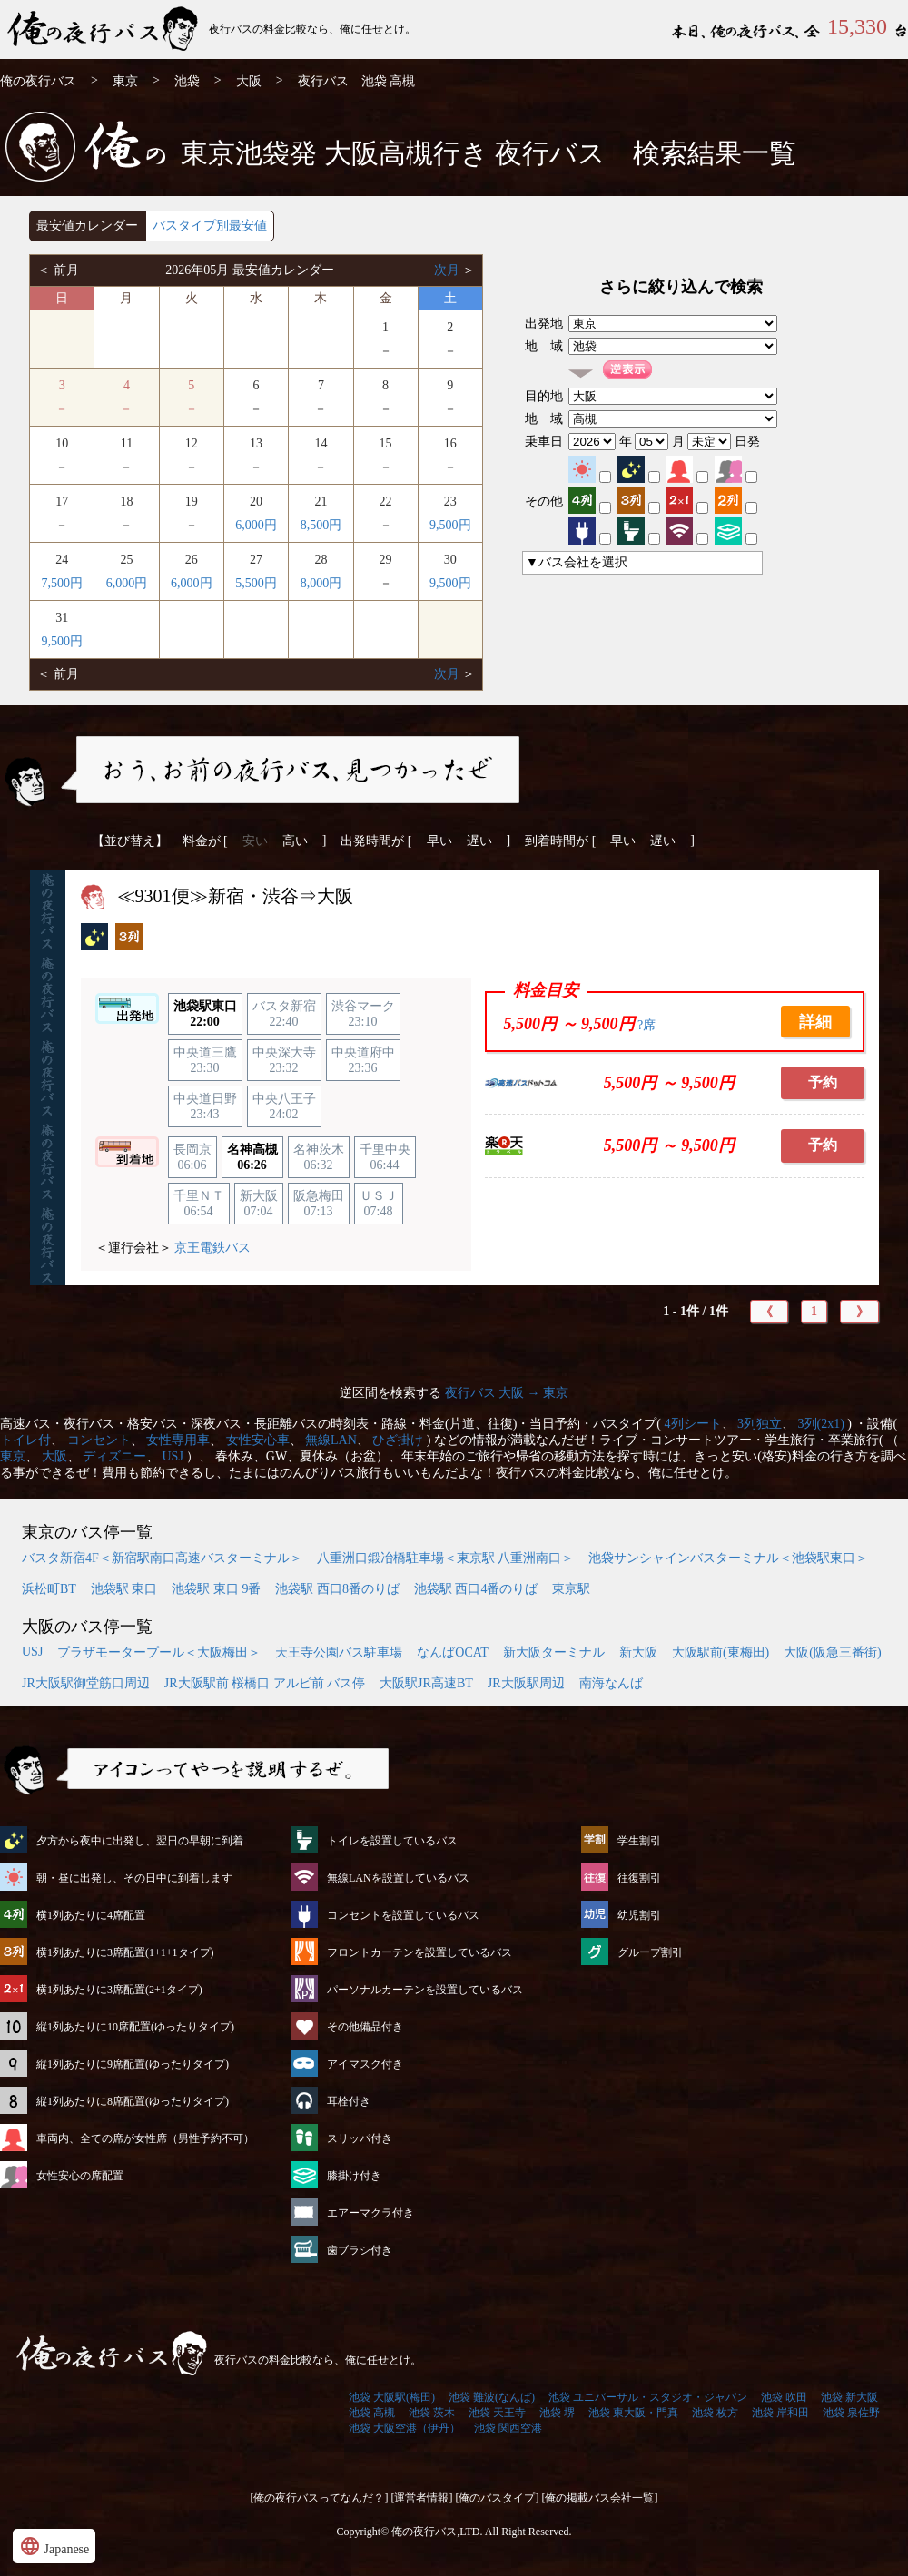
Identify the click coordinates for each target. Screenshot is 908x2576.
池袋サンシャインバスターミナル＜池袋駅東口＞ (728, 1558)
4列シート (693, 1424)
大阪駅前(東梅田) (720, 1652)
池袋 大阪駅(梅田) (392, 2397)
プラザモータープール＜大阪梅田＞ (159, 1652)
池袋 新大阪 (849, 2397)
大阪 (249, 81)
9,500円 (450, 525)
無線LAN (331, 1440)
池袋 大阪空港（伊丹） (404, 2428)
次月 (448, 270)
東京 (125, 81)
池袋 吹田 (784, 2397)
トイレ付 (25, 1440)
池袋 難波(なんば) (492, 2397)
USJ (173, 1456)
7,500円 (62, 583)
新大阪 (638, 1652)
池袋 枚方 (715, 2412)
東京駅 (571, 1589)
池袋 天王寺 (497, 2412)
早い (439, 841)
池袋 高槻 (372, 2412)
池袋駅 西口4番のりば (476, 1589)
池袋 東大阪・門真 (633, 2412)
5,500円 (256, 583)
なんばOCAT (453, 1652)
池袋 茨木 (432, 2412)
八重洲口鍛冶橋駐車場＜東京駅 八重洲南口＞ (446, 1558)
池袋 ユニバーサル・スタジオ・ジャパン (647, 2397)
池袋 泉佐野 (851, 2412)
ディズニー (114, 1456)
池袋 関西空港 (508, 2428)
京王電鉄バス (212, 1247)
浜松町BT (49, 1589)
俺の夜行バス (38, 81)
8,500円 (321, 525)
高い (295, 841)
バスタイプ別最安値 (210, 225)
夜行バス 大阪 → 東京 (507, 1393)
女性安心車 (258, 1440)
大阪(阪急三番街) (832, 1652)
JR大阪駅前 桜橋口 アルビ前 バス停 (264, 1683)
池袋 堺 (557, 2412)
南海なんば (611, 1683)
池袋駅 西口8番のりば (337, 1589)
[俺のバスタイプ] (497, 2498)
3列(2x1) (821, 1424)
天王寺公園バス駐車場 (338, 1652)
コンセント (99, 1440)
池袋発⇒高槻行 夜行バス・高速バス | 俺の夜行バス (104, 29)
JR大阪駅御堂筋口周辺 (86, 1683)
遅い (479, 841)
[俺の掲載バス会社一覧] (600, 2498)
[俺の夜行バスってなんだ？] (320, 2498)
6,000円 (256, 525)
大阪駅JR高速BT (426, 1683)
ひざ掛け (397, 1440)
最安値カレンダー (87, 225)
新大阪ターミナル (554, 1652)
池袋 (187, 81)
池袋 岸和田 (780, 2412)
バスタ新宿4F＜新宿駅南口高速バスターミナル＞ (162, 1558)
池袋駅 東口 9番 (216, 1589)
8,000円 (321, 583)
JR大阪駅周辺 (526, 1683)
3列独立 (759, 1424)
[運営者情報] (422, 2498)
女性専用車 (178, 1440)
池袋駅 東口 (124, 1589)
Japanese (54, 2546)
